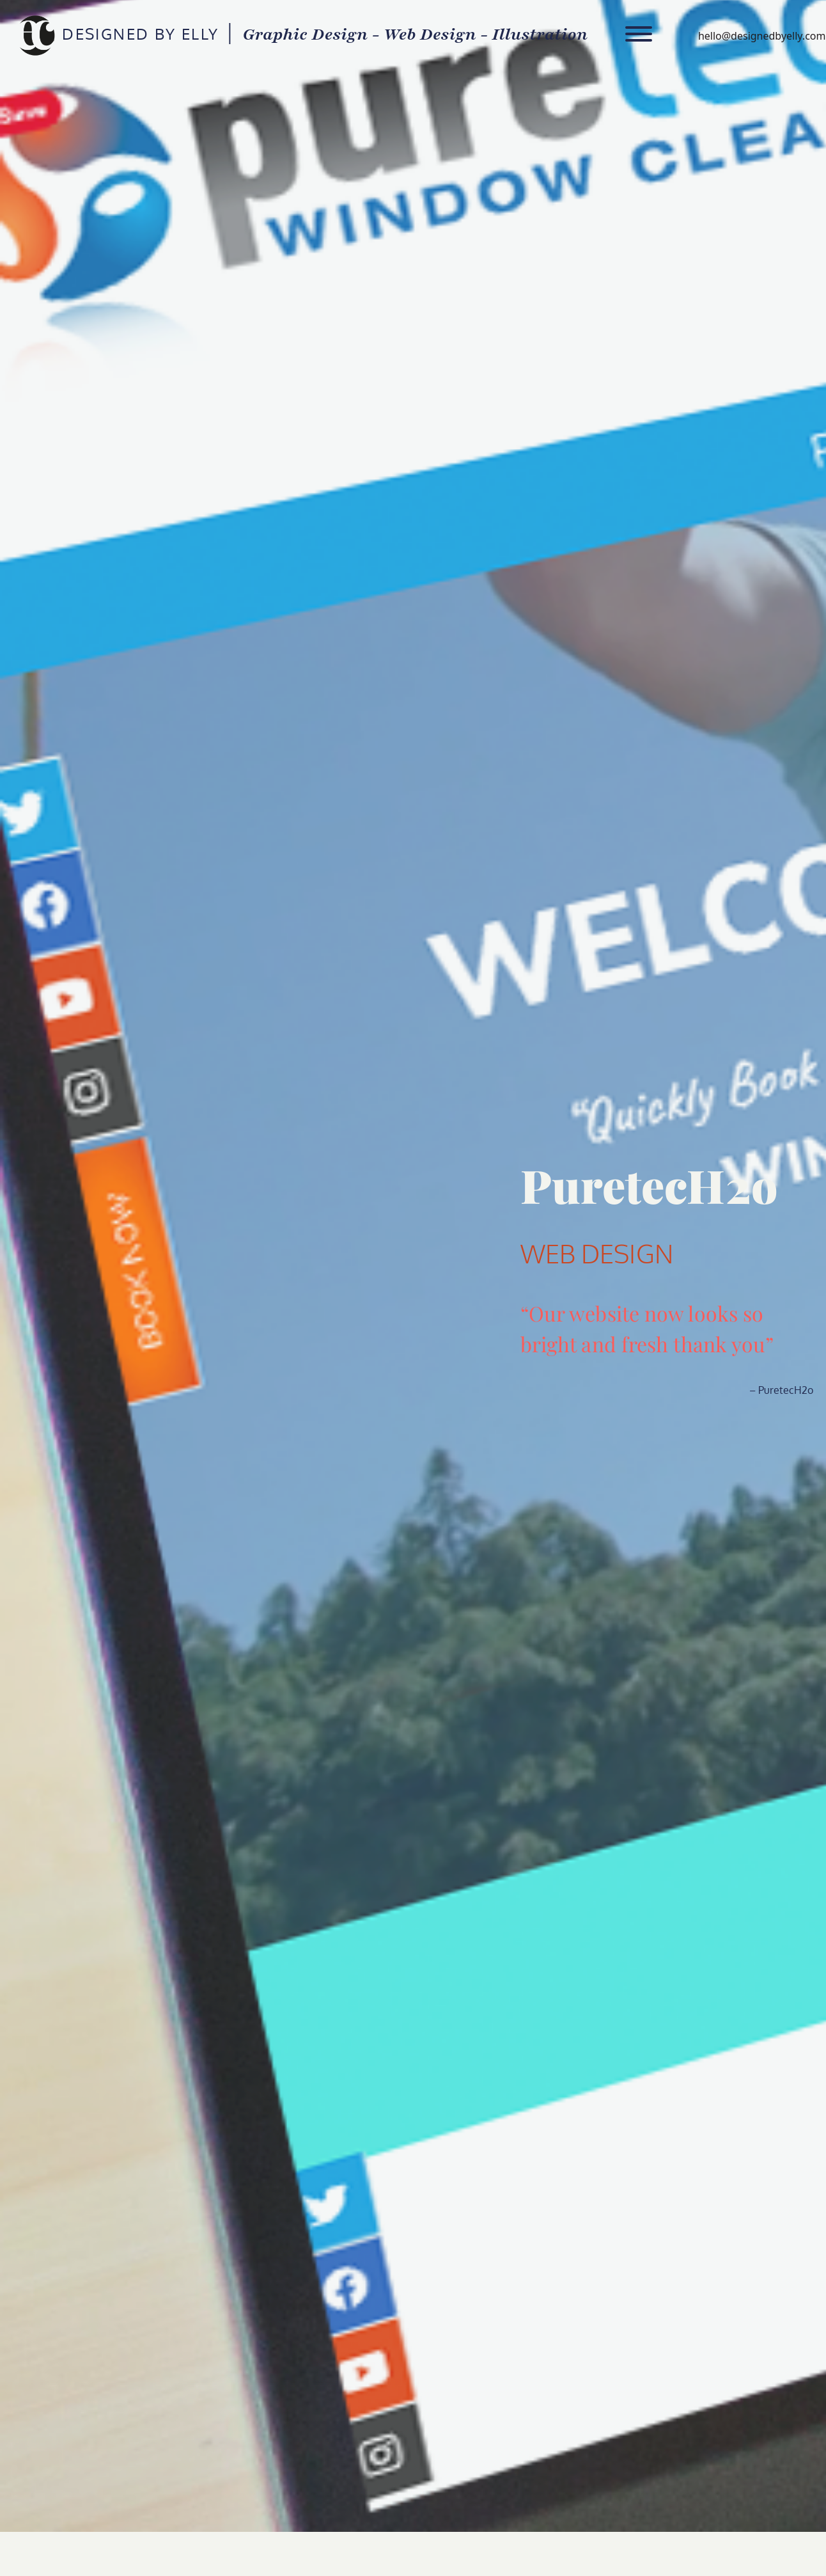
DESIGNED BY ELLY (36, 35)
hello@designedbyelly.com (762, 36)
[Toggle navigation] (639, 36)
